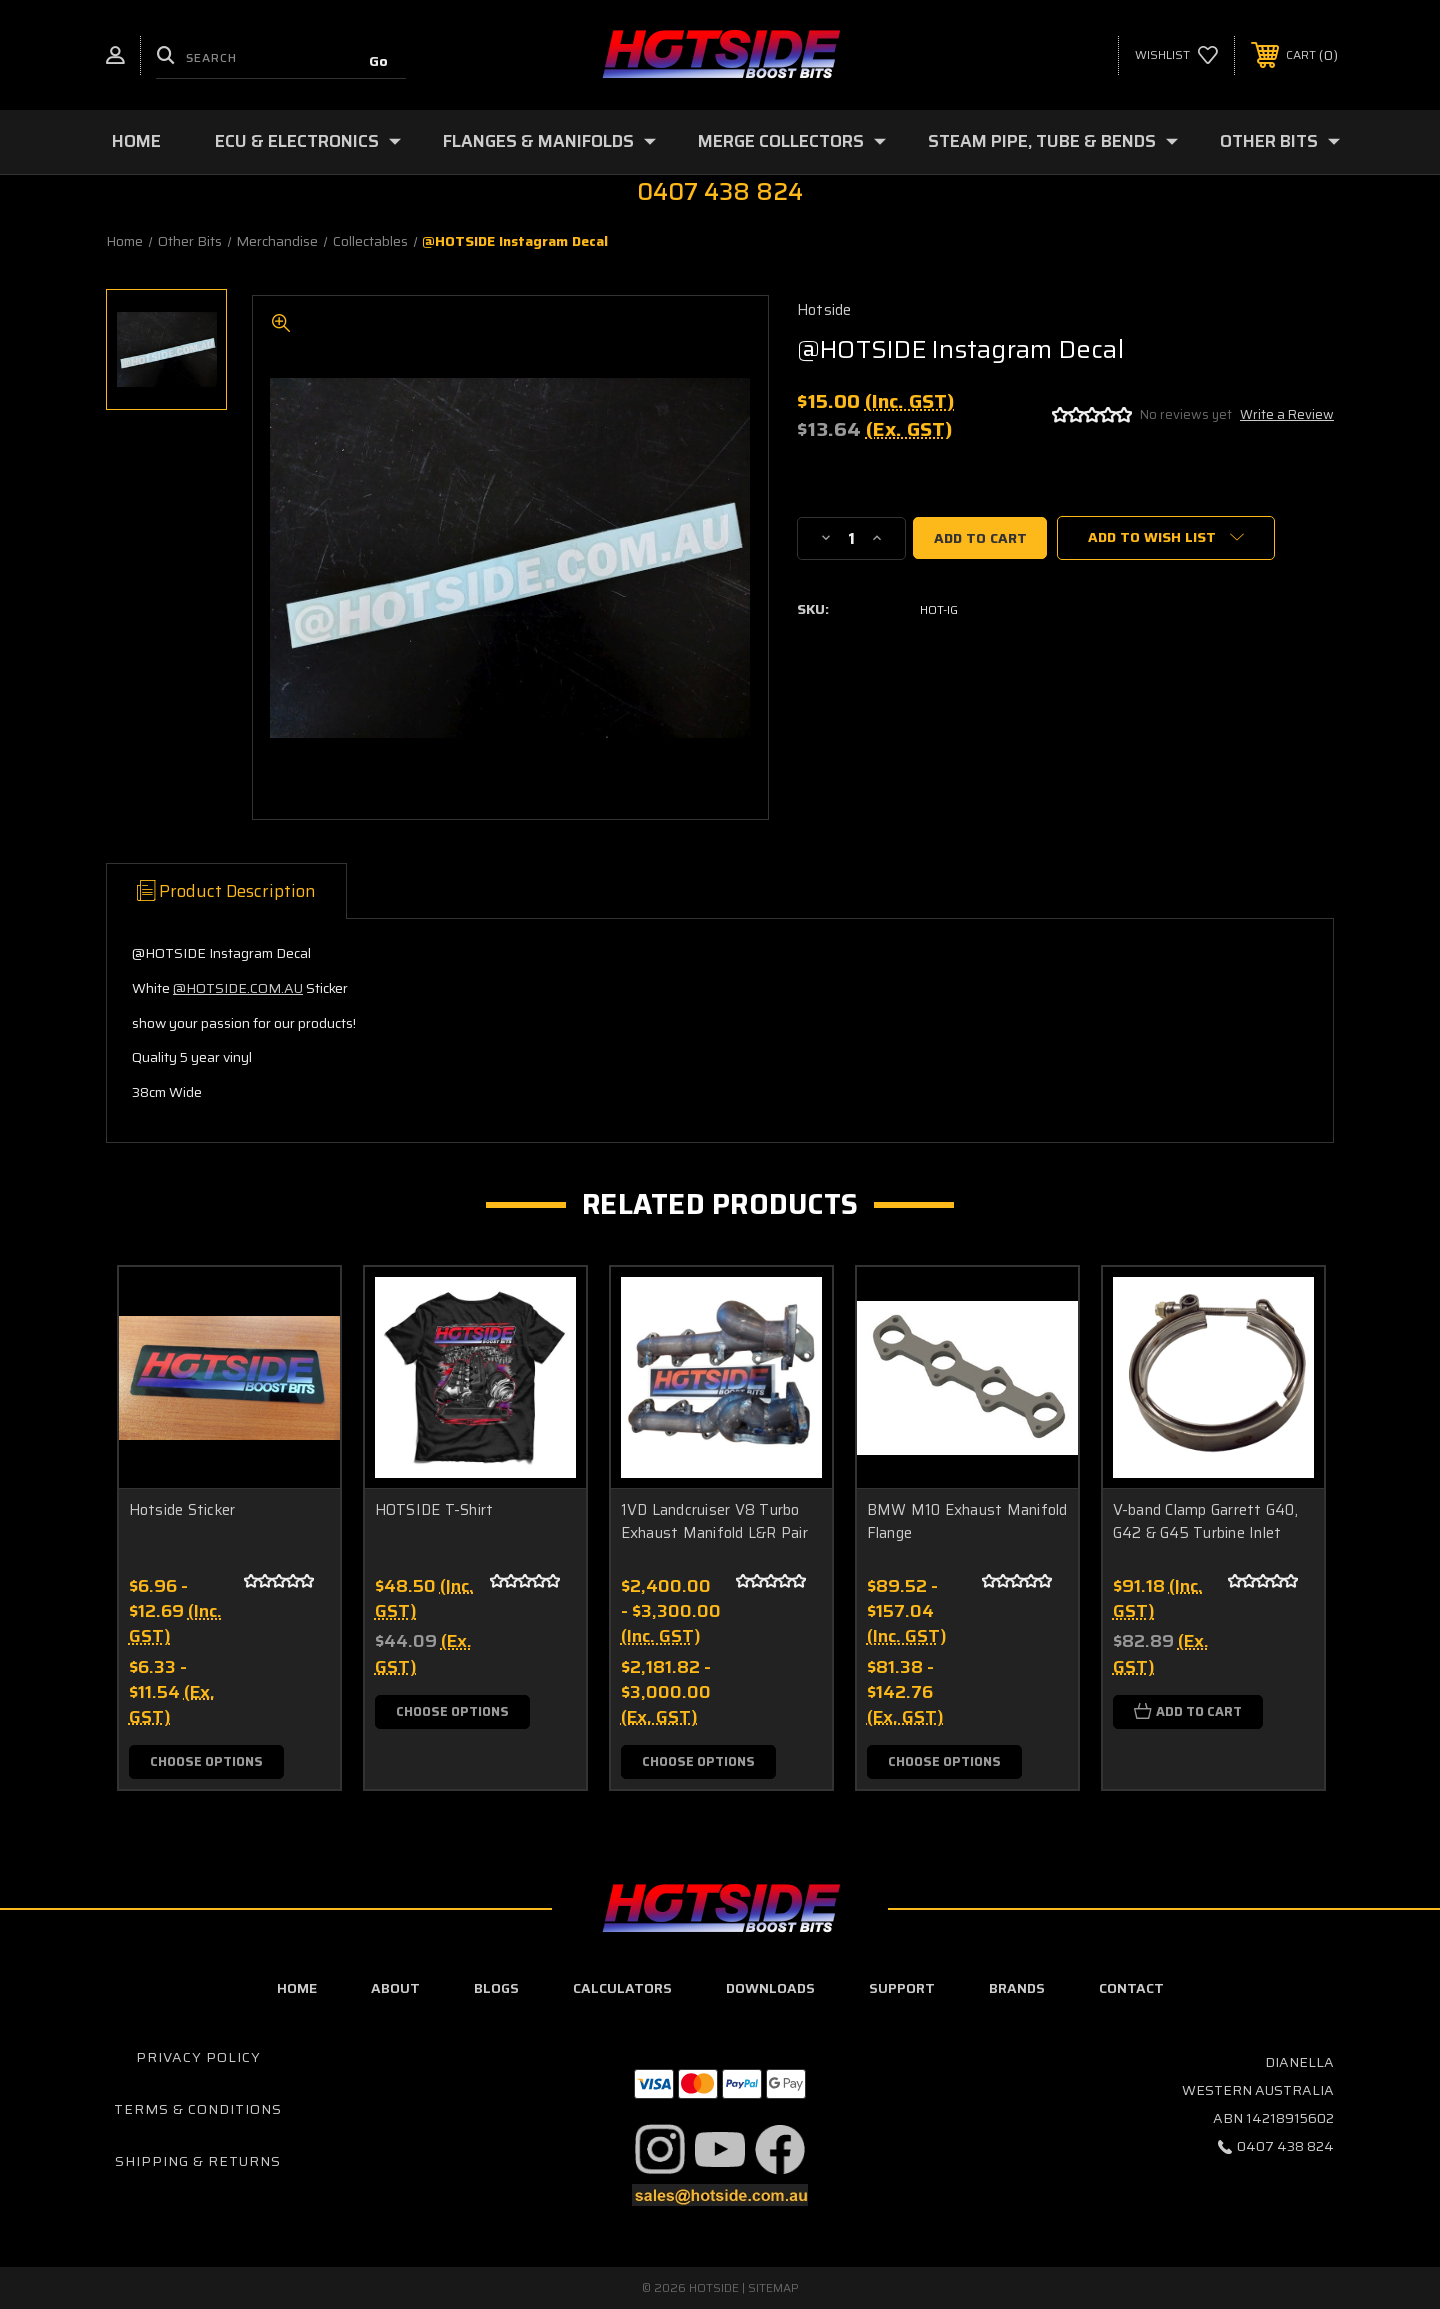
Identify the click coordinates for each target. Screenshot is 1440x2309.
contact (1131, 1988)
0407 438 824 (1285, 2147)
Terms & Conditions (198, 2110)
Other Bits (1280, 141)
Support (902, 1988)
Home (136, 141)
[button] (660, 2150)
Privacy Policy (198, 2058)
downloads (770, 1988)
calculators (622, 1988)
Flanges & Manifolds (549, 141)
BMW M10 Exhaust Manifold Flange (967, 1521)
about (395, 1988)
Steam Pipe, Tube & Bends (1053, 141)
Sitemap (773, 2287)
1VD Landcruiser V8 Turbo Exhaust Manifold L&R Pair (714, 1521)
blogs (496, 1988)
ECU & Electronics (308, 141)
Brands (1017, 1988)
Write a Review (1287, 414)
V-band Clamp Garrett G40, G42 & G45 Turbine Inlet (1205, 1521)
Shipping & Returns (198, 2161)
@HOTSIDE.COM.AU (238, 988)
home (297, 1988)
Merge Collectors (792, 141)
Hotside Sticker (182, 1510)
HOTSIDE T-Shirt (434, 1510)
